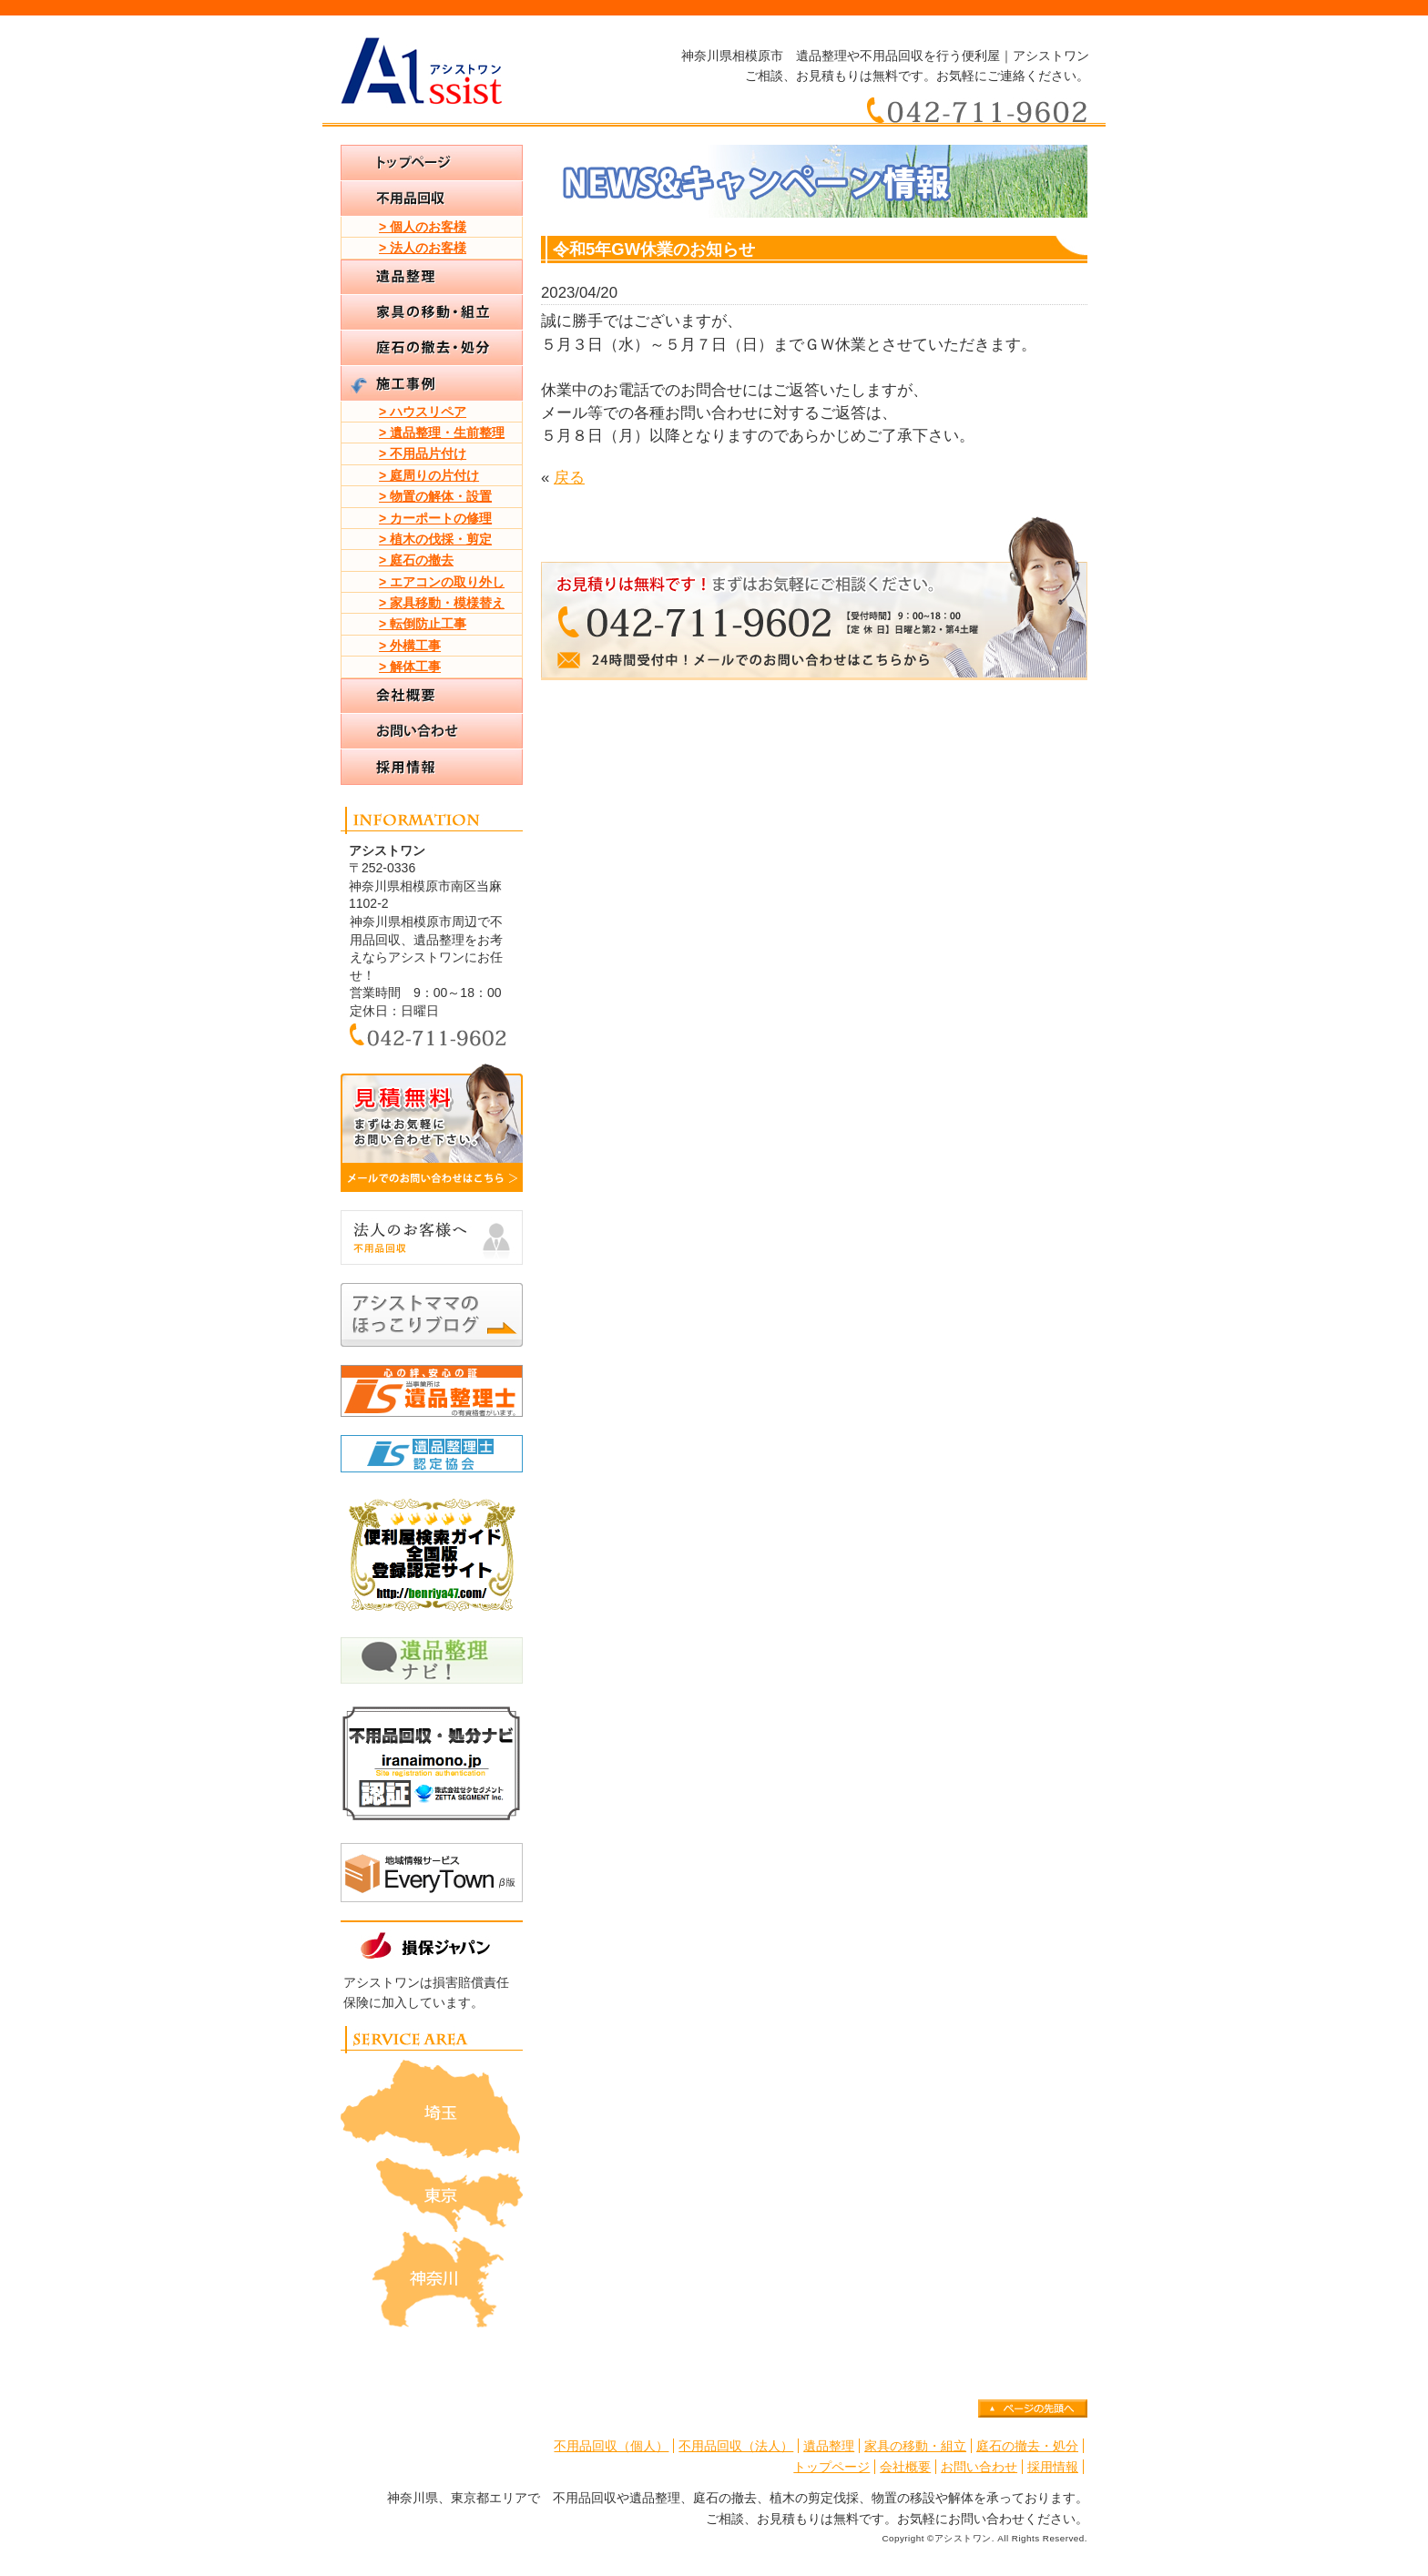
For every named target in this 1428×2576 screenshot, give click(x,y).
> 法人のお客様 (422, 247)
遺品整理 (828, 2446)
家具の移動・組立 (915, 2446)
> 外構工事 (410, 645)
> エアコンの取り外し (442, 582)
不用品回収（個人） (611, 2446)
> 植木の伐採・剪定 (435, 539)
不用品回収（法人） (735, 2446)
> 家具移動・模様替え (442, 603)
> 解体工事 (410, 666)
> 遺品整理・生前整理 (442, 432)
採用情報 (1052, 2466)
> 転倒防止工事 (422, 623)
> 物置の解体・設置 (435, 496)
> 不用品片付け (422, 453)
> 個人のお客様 (422, 226)
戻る (569, 477)
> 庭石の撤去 (416, 560)
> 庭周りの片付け (429, 475)
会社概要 (905, 2466)
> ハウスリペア (422, 411)
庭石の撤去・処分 (1027, 2446)
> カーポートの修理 (435, 518)
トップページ (831, 2466)
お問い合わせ (979, 2466)
